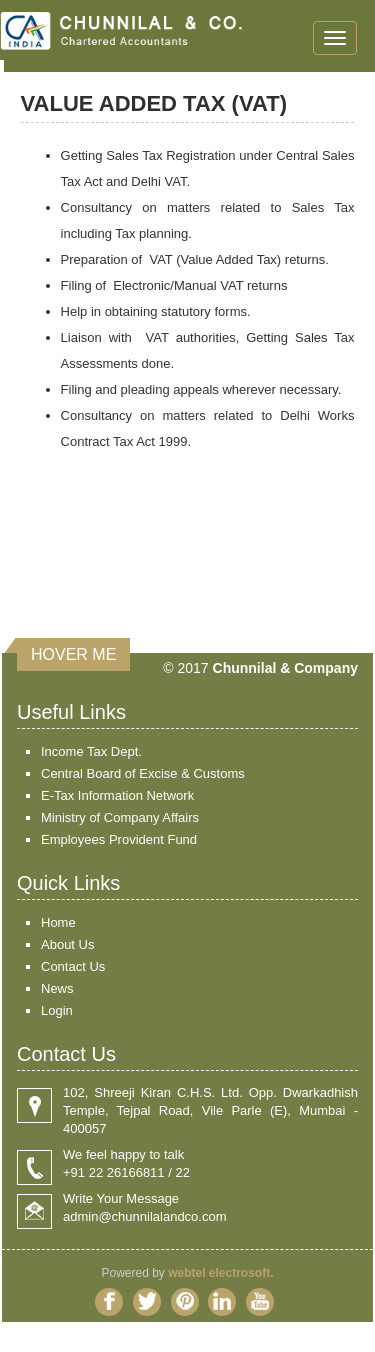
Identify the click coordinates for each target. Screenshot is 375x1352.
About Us (67, 944)
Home (58, 922)
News (57, 988)
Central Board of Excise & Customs (143, 773)
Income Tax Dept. (91, 751)
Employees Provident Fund (119, 839)
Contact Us (73, 966)
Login (57, 1010)
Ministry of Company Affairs (120, 817)
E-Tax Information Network (117, 795)
